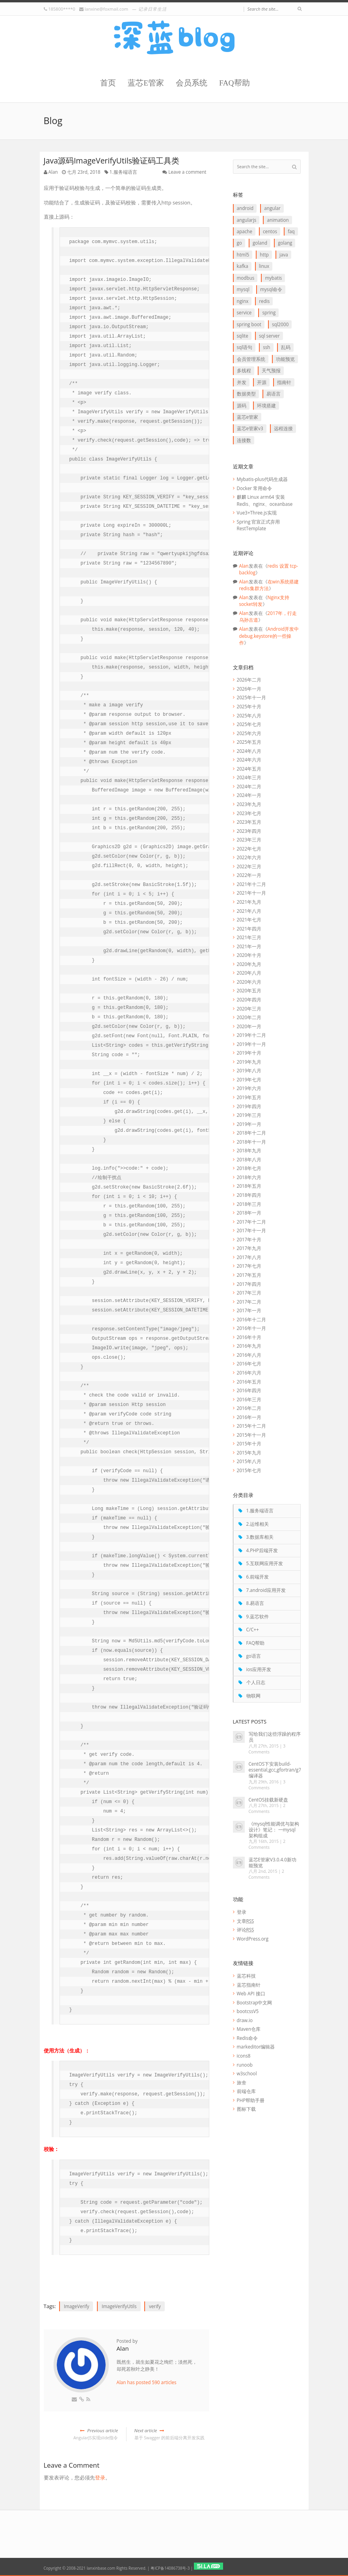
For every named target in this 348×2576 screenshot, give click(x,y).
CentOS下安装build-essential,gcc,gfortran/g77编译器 (276, 1770)
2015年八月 (249, 1461)
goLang (285, 243)
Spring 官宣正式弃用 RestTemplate (258, 525)
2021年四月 (249, 928)
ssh (266, 347)
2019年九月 (249, 1062)
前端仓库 (246, 2091)
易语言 (273, 393)
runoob (245, 2065)
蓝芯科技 (246, 1975)
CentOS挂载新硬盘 (268, 1799)
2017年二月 (249, 1301)
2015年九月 (249, 1452)
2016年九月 (249, 1346)
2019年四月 (249, 1106)
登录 (100, 2477)
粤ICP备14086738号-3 (170, 2568)
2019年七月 (249, 1079)
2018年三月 (249, 1204)
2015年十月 (249, 1443)
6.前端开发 (257, 1576)
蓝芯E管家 (146, 83)
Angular (272, 208)
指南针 (284, 382)
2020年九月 (249, 964)
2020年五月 (249, 990)
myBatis (273, 278)
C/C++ (252, 1629)
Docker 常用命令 (254, 488)
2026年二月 (249, 679)
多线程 (244, 370)
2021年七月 (249, 919)
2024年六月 (249, 759)
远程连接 (283, 428)
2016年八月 (249, 1355)
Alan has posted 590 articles (147, 2382)
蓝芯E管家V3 (250, 428)
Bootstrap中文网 (254, 2002)
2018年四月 (249, 1195)
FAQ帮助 (234, 83)
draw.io (245, 2020)
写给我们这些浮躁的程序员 (275, 1737)
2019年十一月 (251, 1044)
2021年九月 (249, 902)
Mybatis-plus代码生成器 (262, 479)
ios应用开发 (259, 1669)
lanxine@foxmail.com (106, 9)
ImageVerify (76, 2306)
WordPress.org (252, 1938)
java (283, 254)
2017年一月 (249, 1310)
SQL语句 (245, 347)
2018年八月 (249, 1159)
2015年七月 (249, 1470)
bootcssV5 (248, 2011)
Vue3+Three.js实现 (257, 512)
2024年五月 (249, 768)
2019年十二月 (251, 1035)
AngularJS (247, 220)
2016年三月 (249, 1399)
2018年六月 (249, 1177)
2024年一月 (249, 795)
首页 (108, 83)
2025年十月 (249, 706)
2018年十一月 (251, 1141)
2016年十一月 (251, 1328)
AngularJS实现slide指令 (81, 2433)
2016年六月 (249, 1372)
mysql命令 (271, 289)
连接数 (244, 440)
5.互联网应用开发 (264, 1563)
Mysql (243, 289)
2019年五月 (249, 1097)
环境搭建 (266, 405)
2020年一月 (249, 1026)
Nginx (243, 301)
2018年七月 (249, 1168)
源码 (241, 405)
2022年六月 (249, 857)
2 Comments (267, 1808)
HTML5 (243, 254)
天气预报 (271, 370)
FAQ (291, 231)
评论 (245, 1929)
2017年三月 (249, 1292)
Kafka (242, 266)
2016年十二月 (251, 1319)
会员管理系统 (251, 359)
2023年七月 (249, 813)
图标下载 (246, 2109)
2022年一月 (249, 875)
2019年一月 (249, 1124)
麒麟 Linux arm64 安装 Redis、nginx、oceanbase (265, 500)
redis (264, 301)
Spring (268, 312)
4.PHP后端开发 (262, 1550)
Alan (53, 172)
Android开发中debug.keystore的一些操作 (269, 636)
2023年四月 (249, 831)
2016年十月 (249, 1337)
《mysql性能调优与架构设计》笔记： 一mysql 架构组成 (274, 1829)
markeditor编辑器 (256, 2046)
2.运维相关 (257, 1524)
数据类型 (246, 393)
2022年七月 (249, 848)
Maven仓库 (249, 2029)
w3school (247, 2073)
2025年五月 (249, 742)
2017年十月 (249, 1239)
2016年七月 (249, 1363)
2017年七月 (249, 1266)
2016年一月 (249, 1417)
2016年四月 (249, 1390)
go (239, 243)
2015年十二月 (251, 1426)
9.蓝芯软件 (257, 1616)
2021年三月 (249, 937)
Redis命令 (247, 2038)
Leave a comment (187, 172)
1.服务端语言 (123, 172)
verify (155, 2306)
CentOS (270, 231)
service (244, 312)
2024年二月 (249, 786)
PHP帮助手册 (251, 2100)
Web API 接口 (251, 1993)
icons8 (244, 2055)
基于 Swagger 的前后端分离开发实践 (171, 2433)
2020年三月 (249, 1008)
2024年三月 (249, 777)
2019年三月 (249, 1115)
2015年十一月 (251, 1435)
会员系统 (191, 83)
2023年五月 (249, 822)
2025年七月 (249, 724)
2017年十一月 (251, 1230)
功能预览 (285, 359)
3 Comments (267, 1749)
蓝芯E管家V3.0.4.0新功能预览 (272, 1862)
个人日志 (255, 1682)
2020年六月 (249, 982)
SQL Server (269, 335)
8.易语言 (255, 1603)
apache (244, 231)
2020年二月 (249, 1017)
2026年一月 (249, 688)
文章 (245, 1921)
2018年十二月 (251, 1132)
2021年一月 (249, 946)
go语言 (253, 1656)
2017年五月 (249, 1275)
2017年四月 (249, 1284)
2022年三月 (249, 866)
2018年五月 (249, 1186)
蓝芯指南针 (249, 1985)
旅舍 (241, 2082)
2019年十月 (249, 1052)
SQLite (242, 335)
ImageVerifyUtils (119, 2306)
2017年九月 (249, 1248)
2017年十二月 (251, 1221)
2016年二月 (249, 1408)
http (264, 254)
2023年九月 (249, 804)
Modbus (246, 278)
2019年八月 (249, 1070)
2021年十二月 (251, 884)
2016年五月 (249, 1381)
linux (264, 266)
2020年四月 (249, 999)
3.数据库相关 (260, 1537)
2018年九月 (249, 1150)
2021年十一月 (251, 893)
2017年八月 (249, 1257)
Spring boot (249, 324)
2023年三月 (249, 839)
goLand (260, 243)
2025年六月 (249, 733)
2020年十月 (249, 955)
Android (245, 208)
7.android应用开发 (266, 1590)
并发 (241, 382)
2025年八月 (249, 715)
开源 (261, 382)
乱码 (285, 347)
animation (277, 220)
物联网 (253, 1695)
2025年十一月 (251, 697)
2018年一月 (249, 1212)
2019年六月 (249, 1088)
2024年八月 (249, 751)
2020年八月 (249, 972)
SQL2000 (280, 324)
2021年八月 (249, 911)
